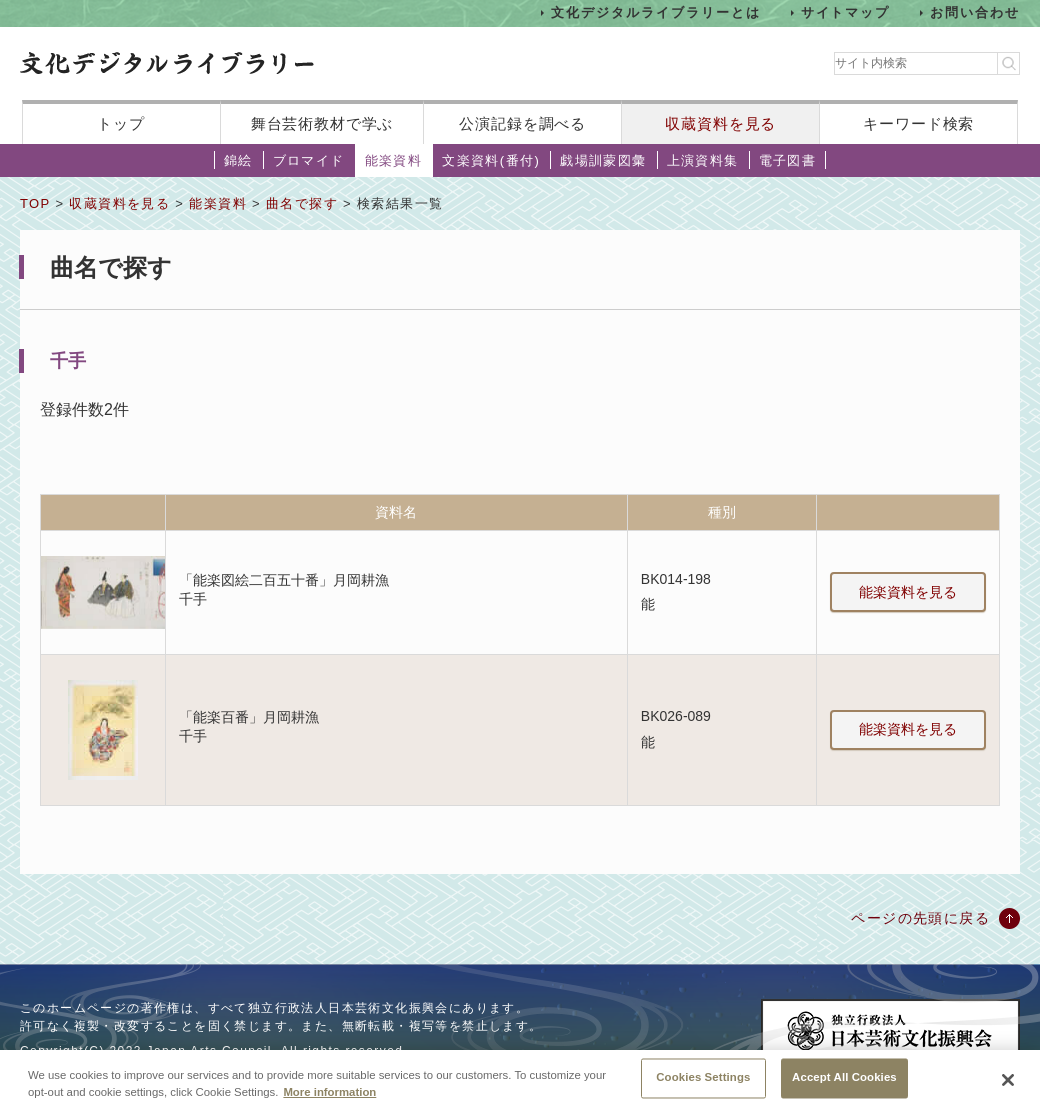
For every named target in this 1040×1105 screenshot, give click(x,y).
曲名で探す (302, 203)
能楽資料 (394, 160)
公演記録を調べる (522, 123)
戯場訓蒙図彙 (603, 160)
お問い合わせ (975, 12)
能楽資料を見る (908, 592)
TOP (35, 203)
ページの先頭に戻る (920, 918)
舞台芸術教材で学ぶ (322, 123)
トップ (121, 123)
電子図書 (788, 160)
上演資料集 (703, 160)
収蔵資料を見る (720, 123)
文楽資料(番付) (491, 160)
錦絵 (238, 160)
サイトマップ (846, 12)
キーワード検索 (918, 123)
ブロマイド (309, 160)
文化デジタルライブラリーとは (655, 12)
